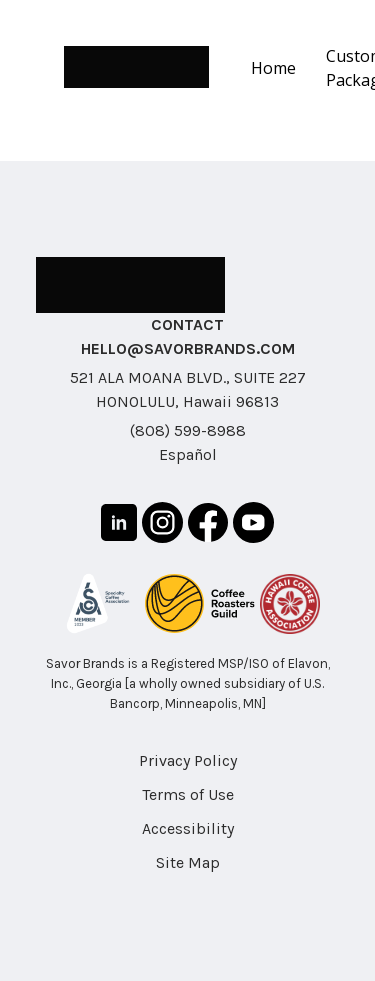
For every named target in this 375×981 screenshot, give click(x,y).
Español (188, 454)
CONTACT (187, 324)
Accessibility (188, 828)
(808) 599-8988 (188, 430)
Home (273, 68)
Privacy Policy (188, 760)
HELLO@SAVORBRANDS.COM (188, 348)
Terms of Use (188, 794)
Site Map (188, 862)
